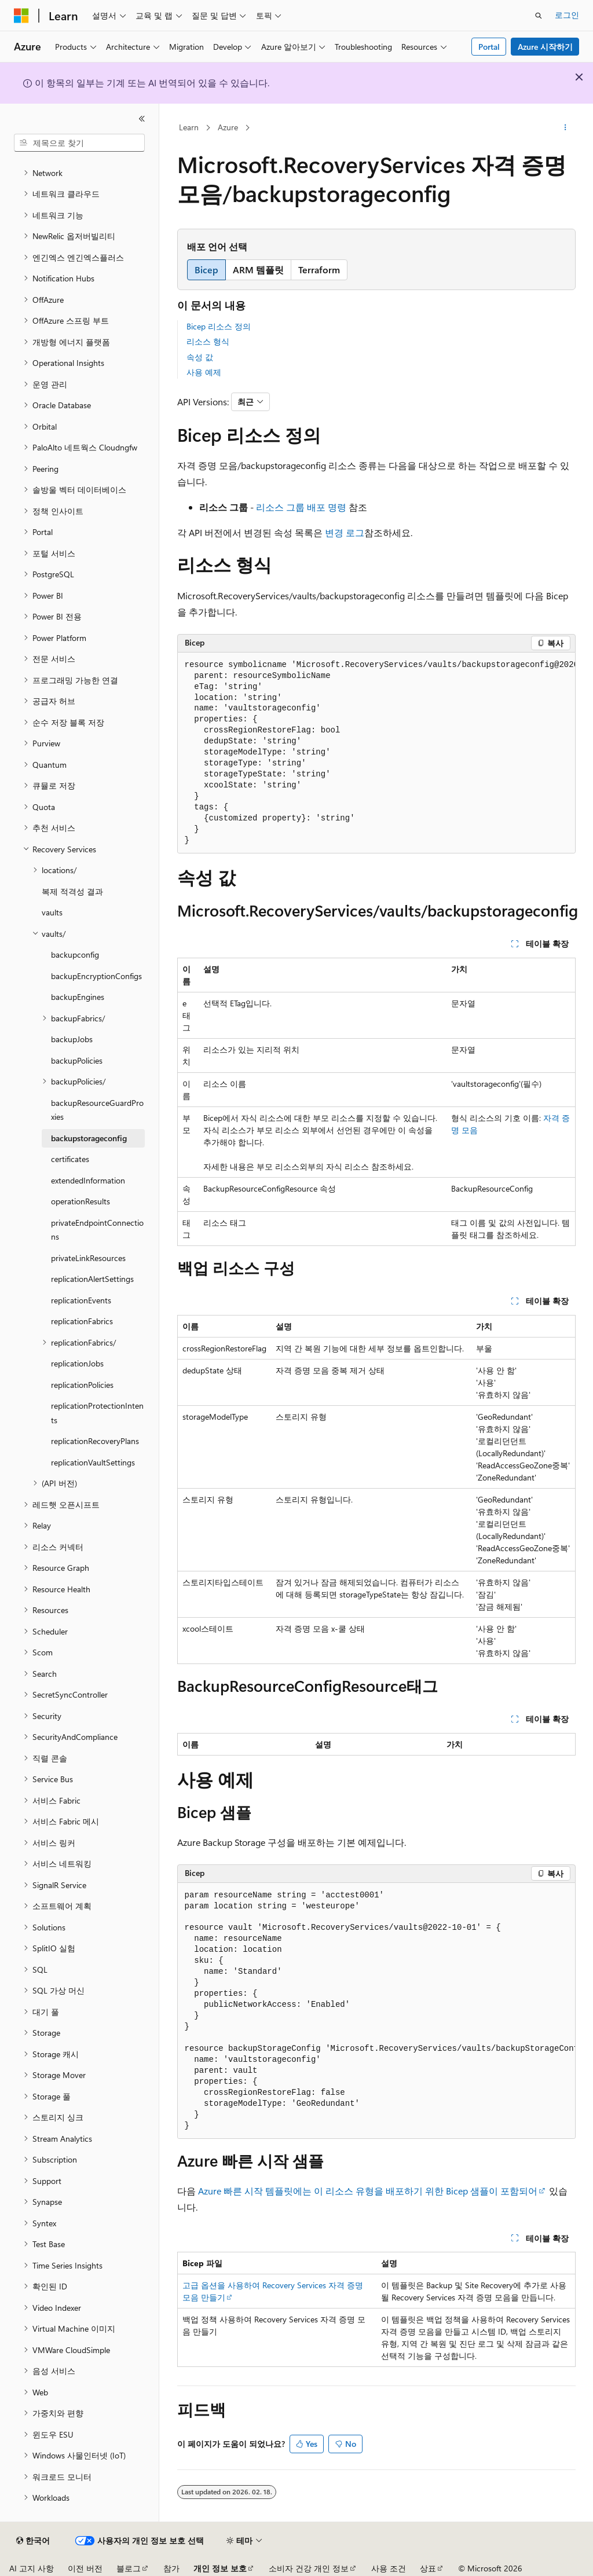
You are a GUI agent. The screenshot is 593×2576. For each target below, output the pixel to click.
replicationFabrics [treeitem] (82, 1321)
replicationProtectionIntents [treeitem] (97, 1413)
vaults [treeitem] (52, 912)
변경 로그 (344, 532)
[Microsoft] (21, 15)
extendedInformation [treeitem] (88, 1180)
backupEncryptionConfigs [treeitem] (96, 975)
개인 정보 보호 (220, 2568)
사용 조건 (388, 2568)
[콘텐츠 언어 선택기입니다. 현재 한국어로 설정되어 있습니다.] (33, 2540)
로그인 (567, 14)
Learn (189, 127)
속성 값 (199, 356)
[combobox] (79, 143)
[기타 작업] (565, 128)
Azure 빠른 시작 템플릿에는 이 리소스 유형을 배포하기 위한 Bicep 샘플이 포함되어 (367, 2191)
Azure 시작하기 (545, 46)
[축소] (142, 118)
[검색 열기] (538, 15)
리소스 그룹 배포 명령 (301, 507)
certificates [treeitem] (70, 1158)
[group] (376, 753)
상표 (428, 2568)
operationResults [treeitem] (80, 1201)
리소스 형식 (207, 341)
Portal (489, 46)
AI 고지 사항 (31, 2568)
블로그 (128, 2568)
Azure (228, 127)
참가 (171, 2568)
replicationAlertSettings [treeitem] (92, 1278)
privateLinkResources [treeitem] (88, 1257)
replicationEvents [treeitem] (81, 1300)
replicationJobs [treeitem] (77, 1363)
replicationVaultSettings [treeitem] (93, 1462)
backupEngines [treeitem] (77, 996)
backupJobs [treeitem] (72, 1039)
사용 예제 (203, 372)
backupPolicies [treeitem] (77, 1060)
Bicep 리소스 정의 (218, 326)
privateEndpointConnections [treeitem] (97, 1230)
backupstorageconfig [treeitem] (89, 1138)
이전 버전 (85, 2568)
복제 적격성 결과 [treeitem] (72, 891)
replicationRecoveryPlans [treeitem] (95, 1440)
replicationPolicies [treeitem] (82, 1384)
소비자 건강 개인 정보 (309, 2568)
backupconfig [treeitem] (75, 954)
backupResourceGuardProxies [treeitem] (97, 1110)
